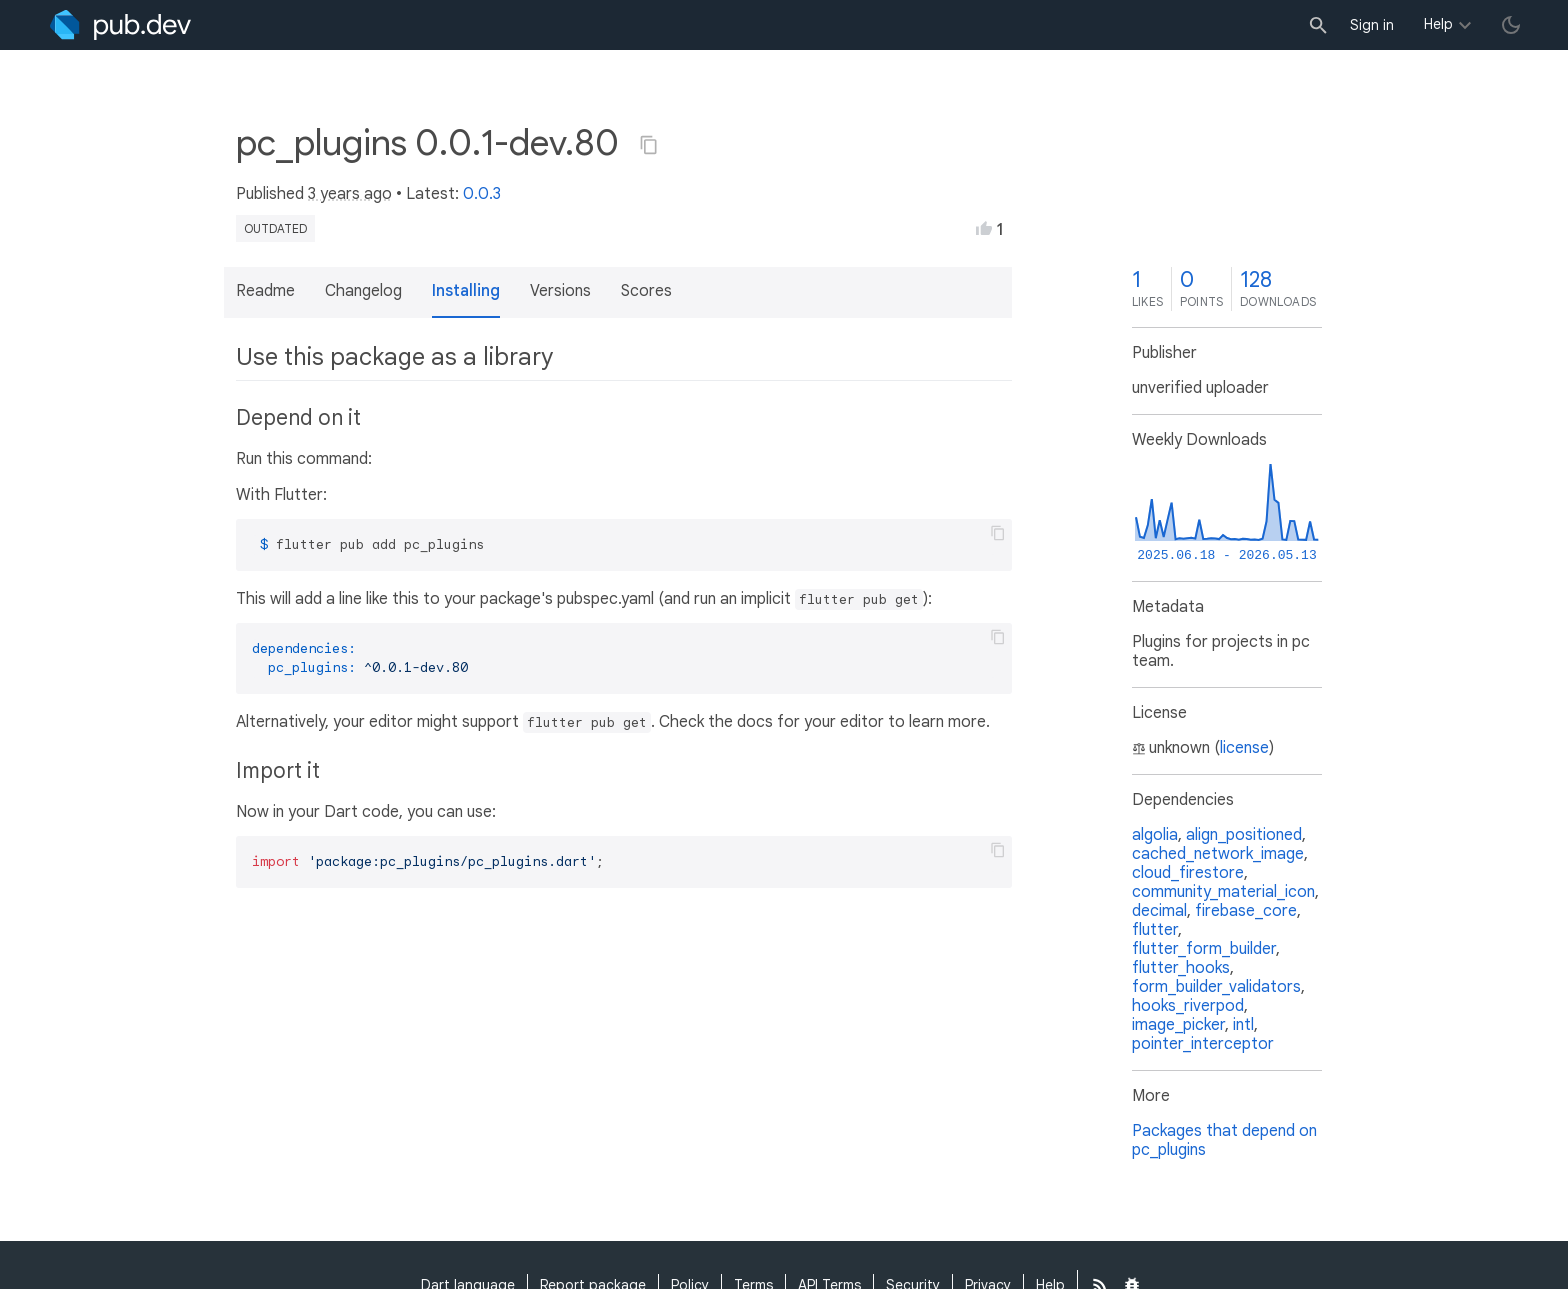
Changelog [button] (363, 291)
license (1244, 748)
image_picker (1178, 1025)
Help (1438, 24)
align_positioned (1244, 835)
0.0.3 (482, 194)
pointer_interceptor (1203, 1044)
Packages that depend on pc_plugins (1224, 1140)
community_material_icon (1223, 892)
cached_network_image (1218, 854)
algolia (1155, 835)
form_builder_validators (1216, 987)
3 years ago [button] (350, 194)
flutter (1155, 930)
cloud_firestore (1188, 873)
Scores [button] (646, 291)
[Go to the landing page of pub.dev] (120, 25)
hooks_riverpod (1188, 1006)
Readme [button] (265, 291)
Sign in (1372, 25)
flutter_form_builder (1204, 949)
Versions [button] (560, 291)
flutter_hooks (1181, 968)
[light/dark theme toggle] (1511, 25)
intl (1243, 1025)
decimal (1159, 911)
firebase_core (1246, 911)
